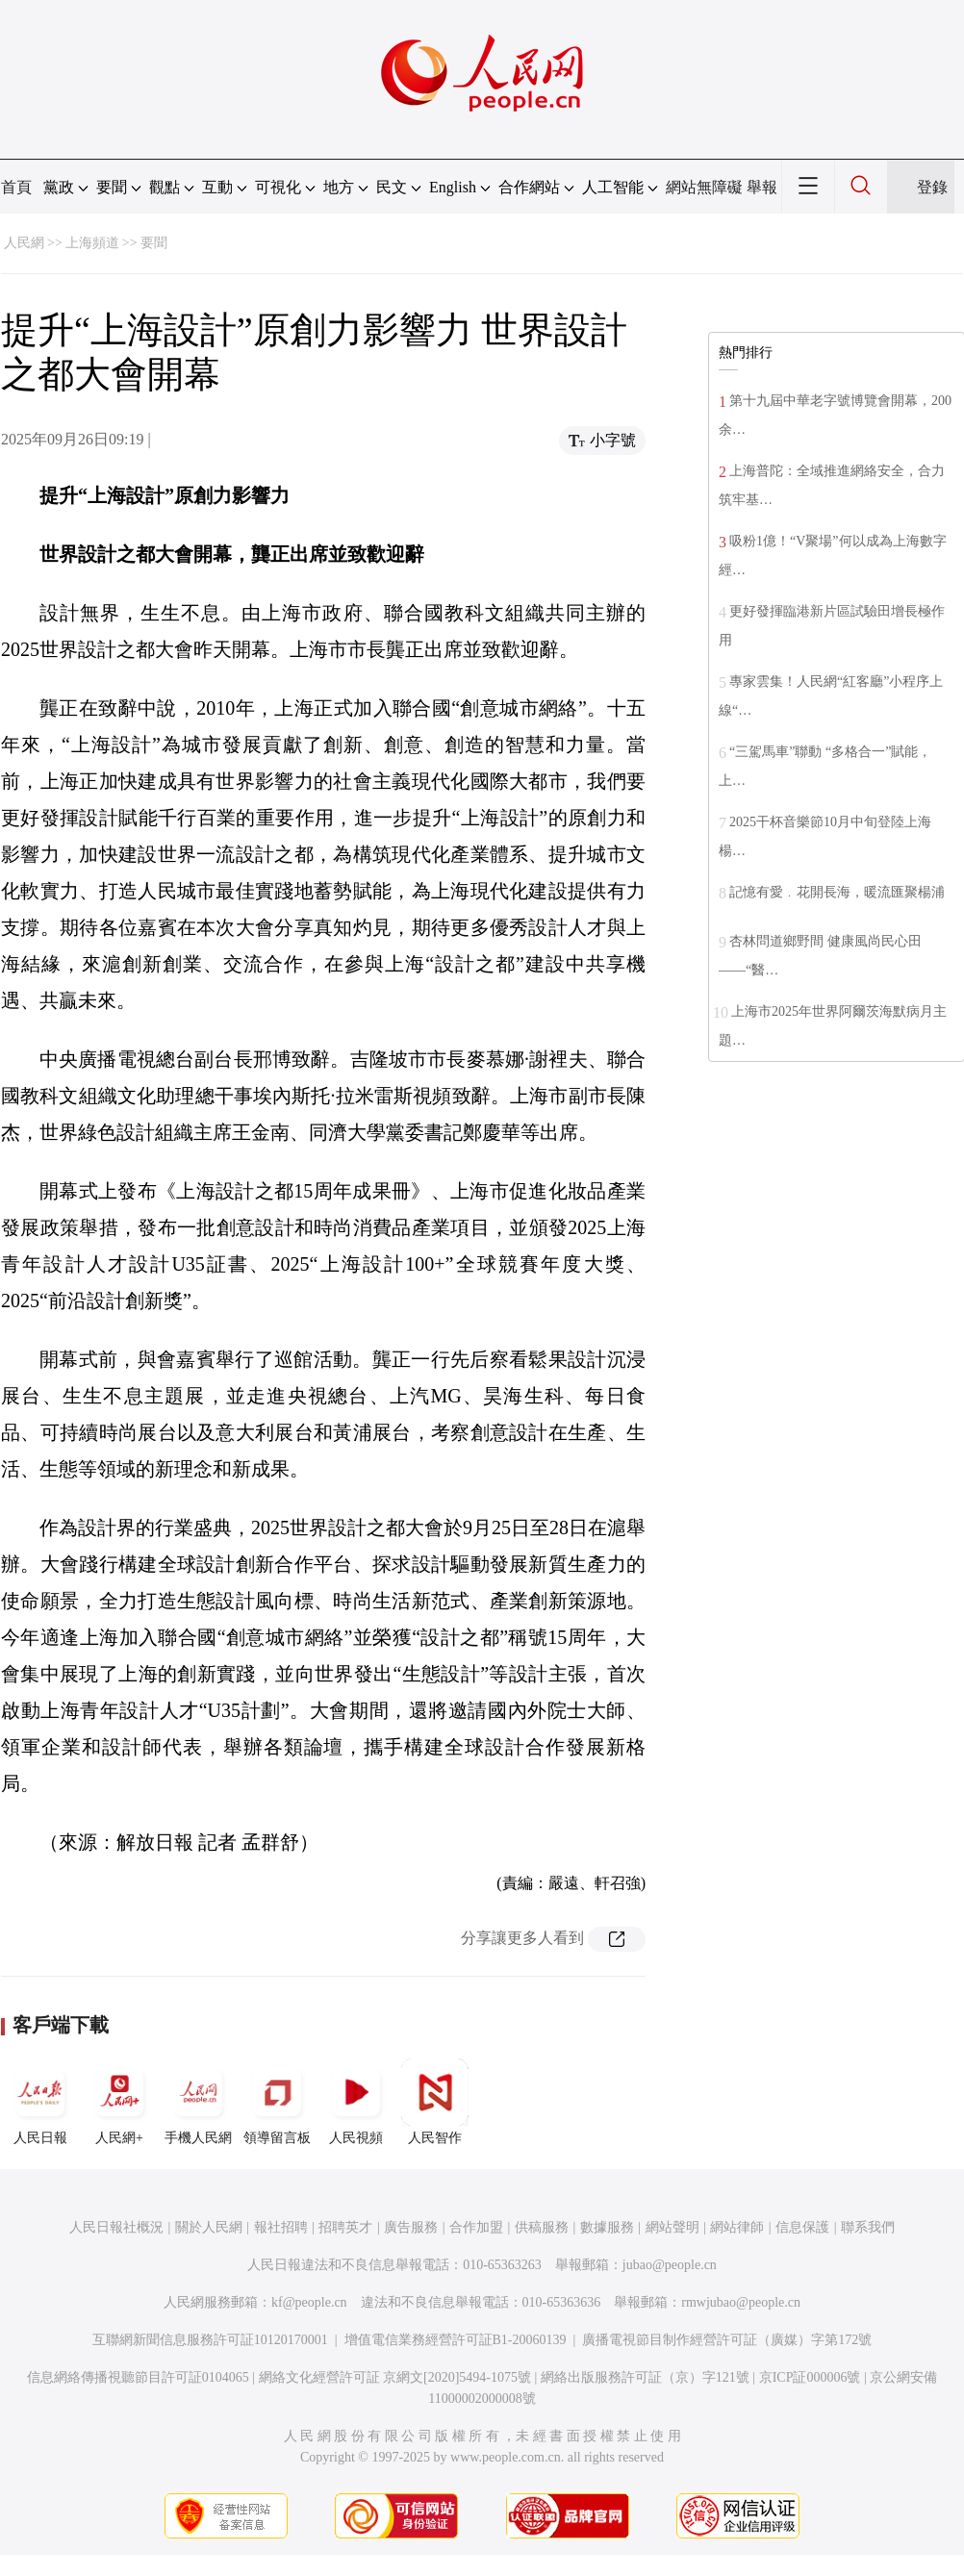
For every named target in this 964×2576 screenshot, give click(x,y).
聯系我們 (868, 2227)
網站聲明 (672, 2227)
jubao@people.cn (669, 2265)
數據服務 (607, 2227)
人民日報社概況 (116, 2227)
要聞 (153, 243)
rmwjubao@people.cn (740, 2302)
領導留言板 (277, 2101)
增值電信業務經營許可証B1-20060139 (455, 2340)
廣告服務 (411, 2227)
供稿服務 (542, 2227)
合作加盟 (476, 2227)
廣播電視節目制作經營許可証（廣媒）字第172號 (727, 2340)
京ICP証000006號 (810, 2377)
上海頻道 (92, 243)
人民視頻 (356, 2101)
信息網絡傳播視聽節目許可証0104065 (138, 2377)
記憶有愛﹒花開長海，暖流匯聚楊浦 (837, 892)
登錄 (932, 187)
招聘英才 (345, 2227)
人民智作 (435, 2101)
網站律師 (737, 2227)
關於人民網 (208, 2227)
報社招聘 (281, 2227)
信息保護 (802, 2227)
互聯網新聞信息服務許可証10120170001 (210, 2340)
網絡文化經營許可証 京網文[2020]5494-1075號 (395, 2377)
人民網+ (119, 2101)
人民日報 (40, 2101)
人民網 (24, 243)
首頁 (16, 187)
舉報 (762, 187)
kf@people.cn (309, 2302)
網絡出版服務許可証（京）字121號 (645, 2377)
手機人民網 (198, 2101)
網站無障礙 (704, 187)
